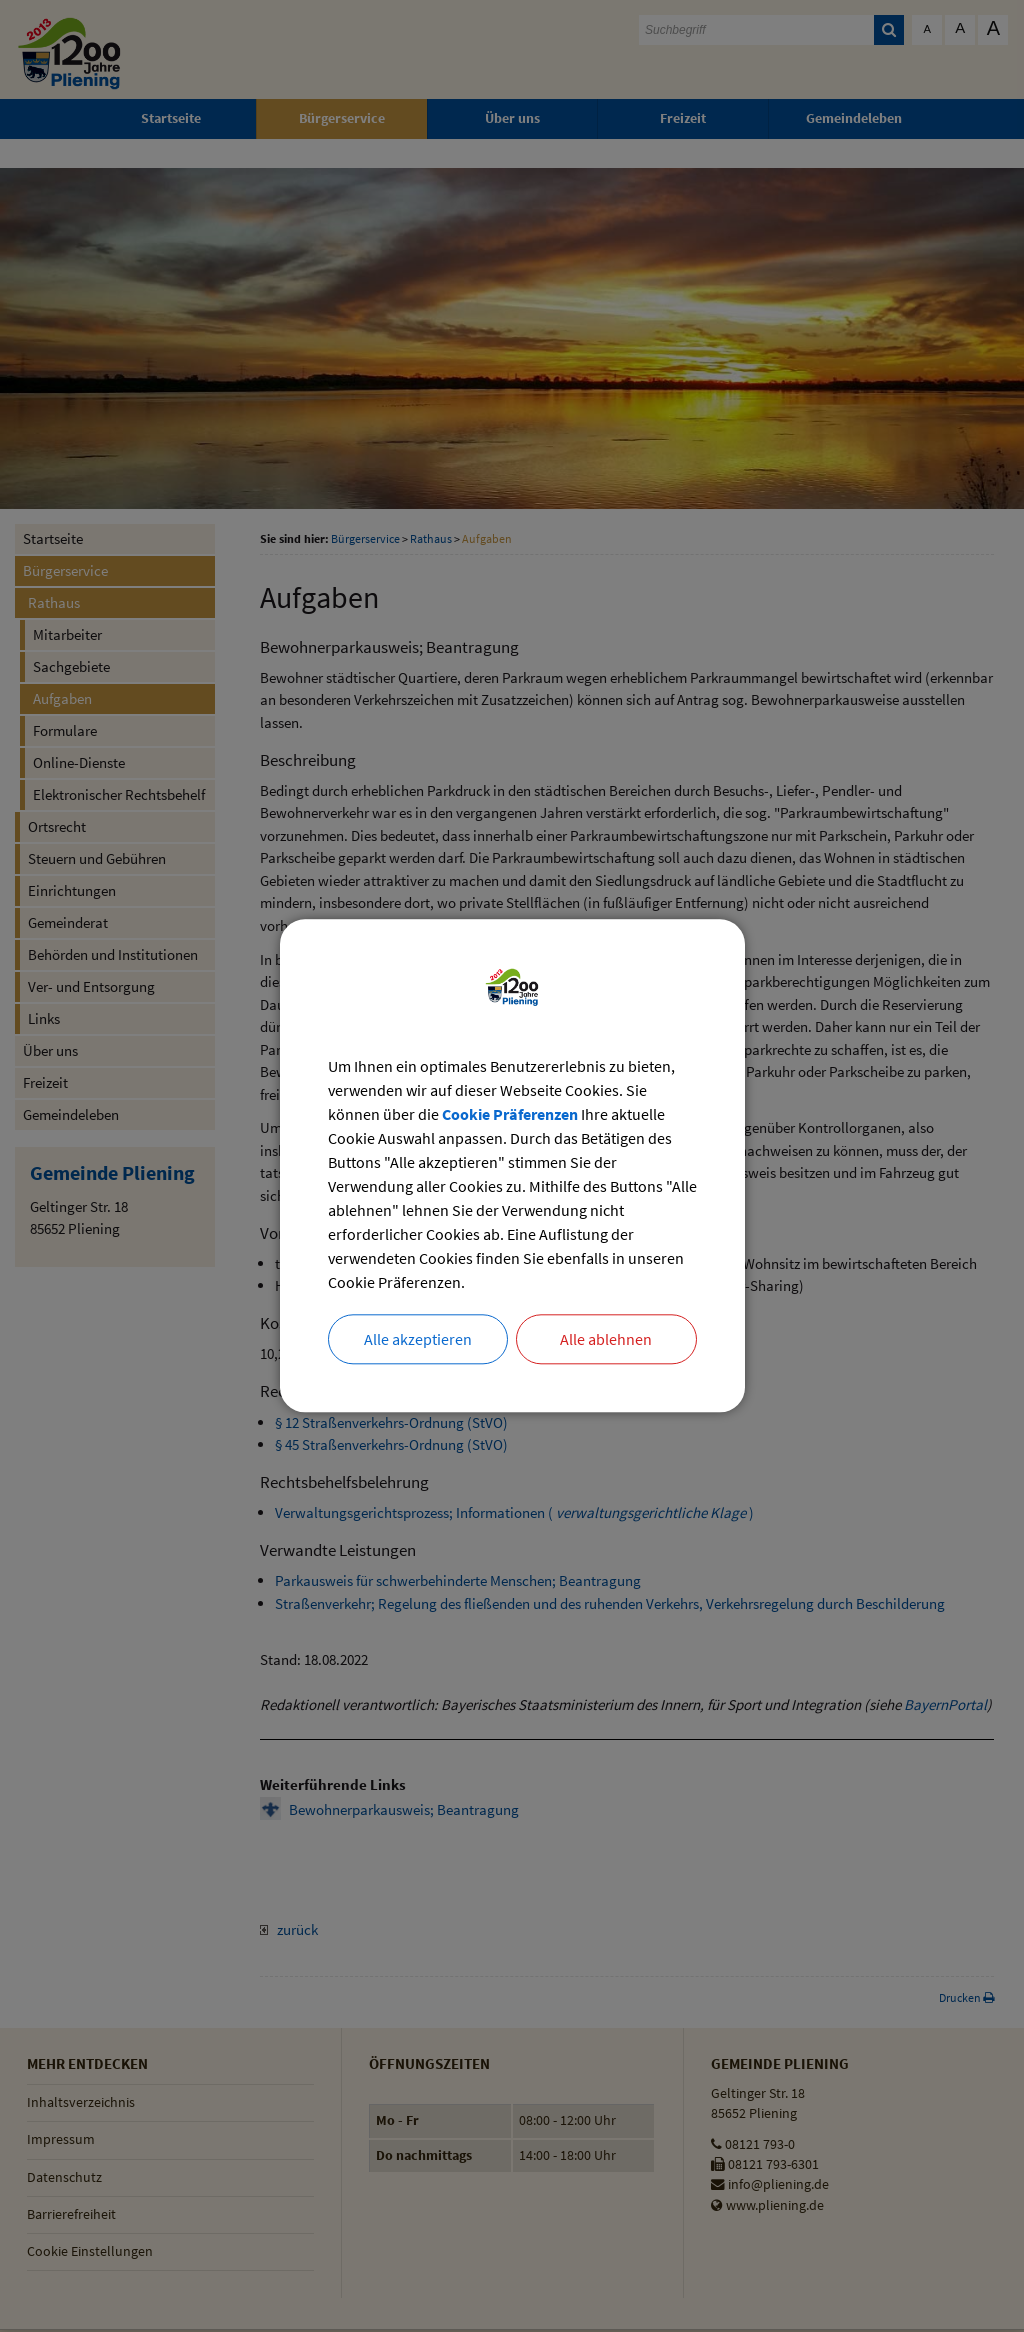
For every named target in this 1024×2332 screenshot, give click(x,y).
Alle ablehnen (606, 1340)
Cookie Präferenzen (510, 1115)
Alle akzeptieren (418, 1340)
